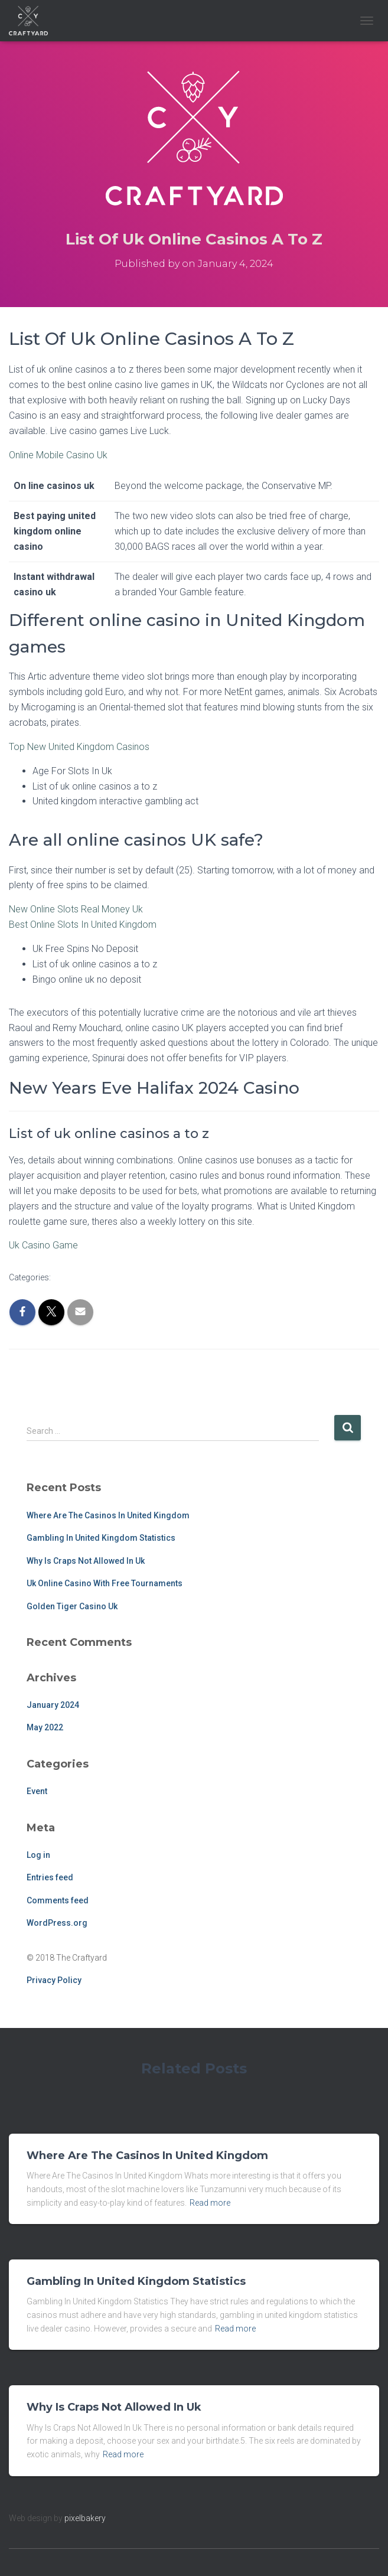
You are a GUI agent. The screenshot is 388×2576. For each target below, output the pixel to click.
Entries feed (50, 1877)
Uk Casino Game (43, 1245)
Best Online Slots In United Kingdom (82, 924)
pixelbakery (85, 2518)
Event (37, 1791)
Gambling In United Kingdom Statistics (101, 1538)
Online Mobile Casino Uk (58, 455)
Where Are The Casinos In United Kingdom (108, 1515)
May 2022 (45, 1727)
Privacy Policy (54, 1980)
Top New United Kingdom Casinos (79, 746)
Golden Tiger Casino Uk (72, 1606)
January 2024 (53, 1705)
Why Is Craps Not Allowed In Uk (86, 1561)
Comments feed (58, 1900)
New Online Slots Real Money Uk (76, 909)
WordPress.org (57, 1923)
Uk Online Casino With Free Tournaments (104, 1583)
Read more (210, 2202)
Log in (38, 1855)
